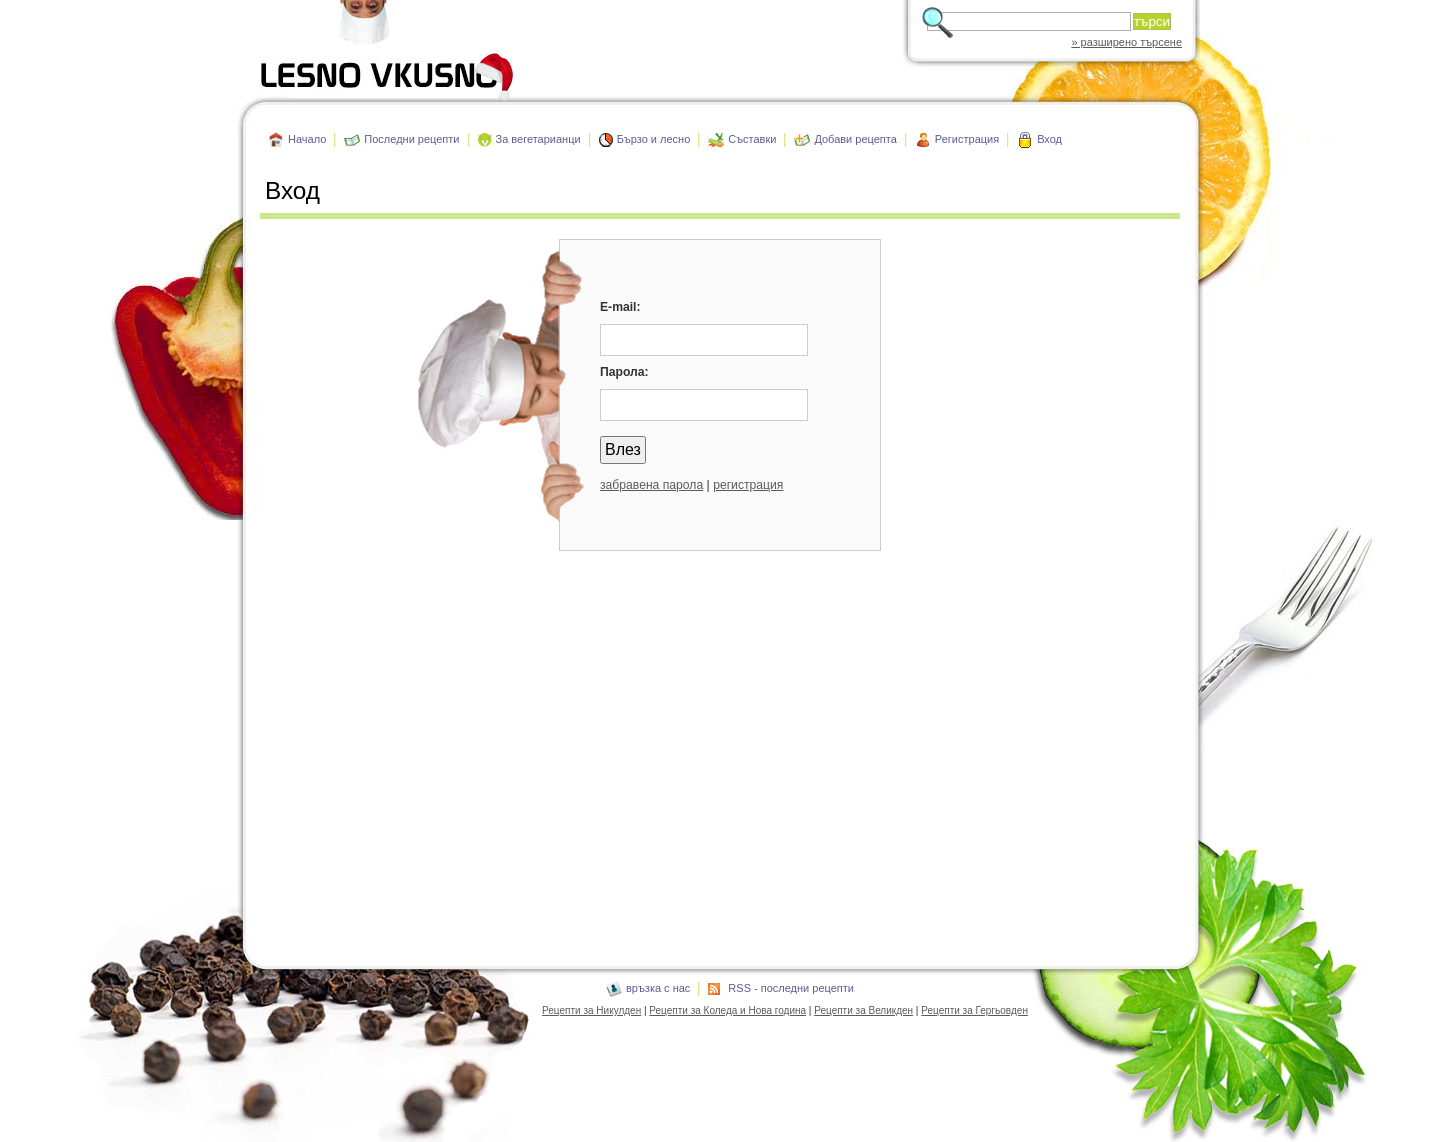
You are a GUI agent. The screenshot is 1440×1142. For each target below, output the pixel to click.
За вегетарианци (538, 139)
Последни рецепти (411, 139)
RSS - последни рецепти (791, 988)
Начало (307, 139)
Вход (1049, 139)
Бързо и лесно (654, 139)
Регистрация (967, 139)
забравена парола (651, 485)
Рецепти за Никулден (591, 1010)
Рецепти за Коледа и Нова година (727, 1010)
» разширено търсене (1126, 42)
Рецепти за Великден (863, 1010)
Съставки (752, 139)
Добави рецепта (855, 139)
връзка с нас (658, 988)
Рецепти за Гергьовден (974, 1010)
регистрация (748, 485)
